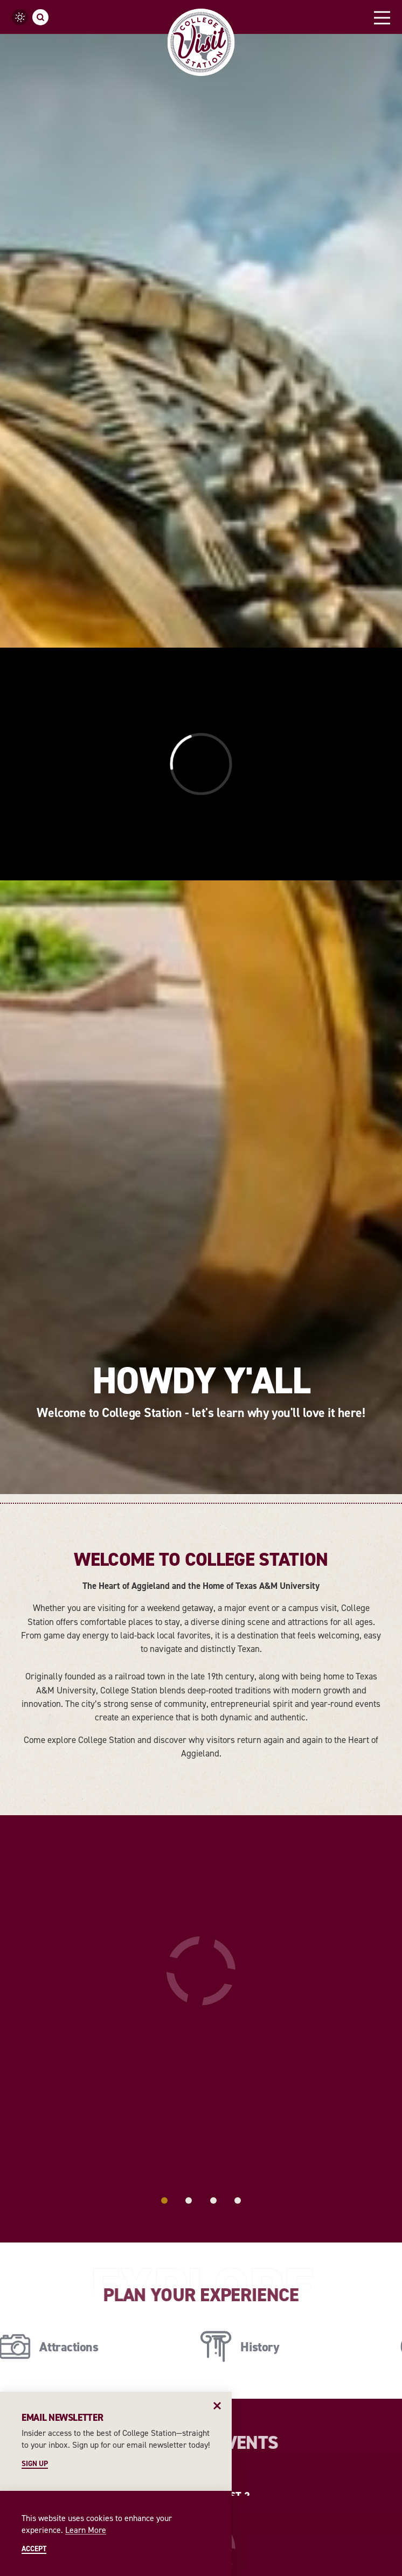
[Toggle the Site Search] (40, 17)
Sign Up (35, 2464)
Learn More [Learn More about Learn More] (85, 2530)
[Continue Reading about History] (244, 1658)
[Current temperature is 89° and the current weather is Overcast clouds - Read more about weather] (20, 17)
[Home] (201, 42)
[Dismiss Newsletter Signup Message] (217, 2406)
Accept (34, 2549)
